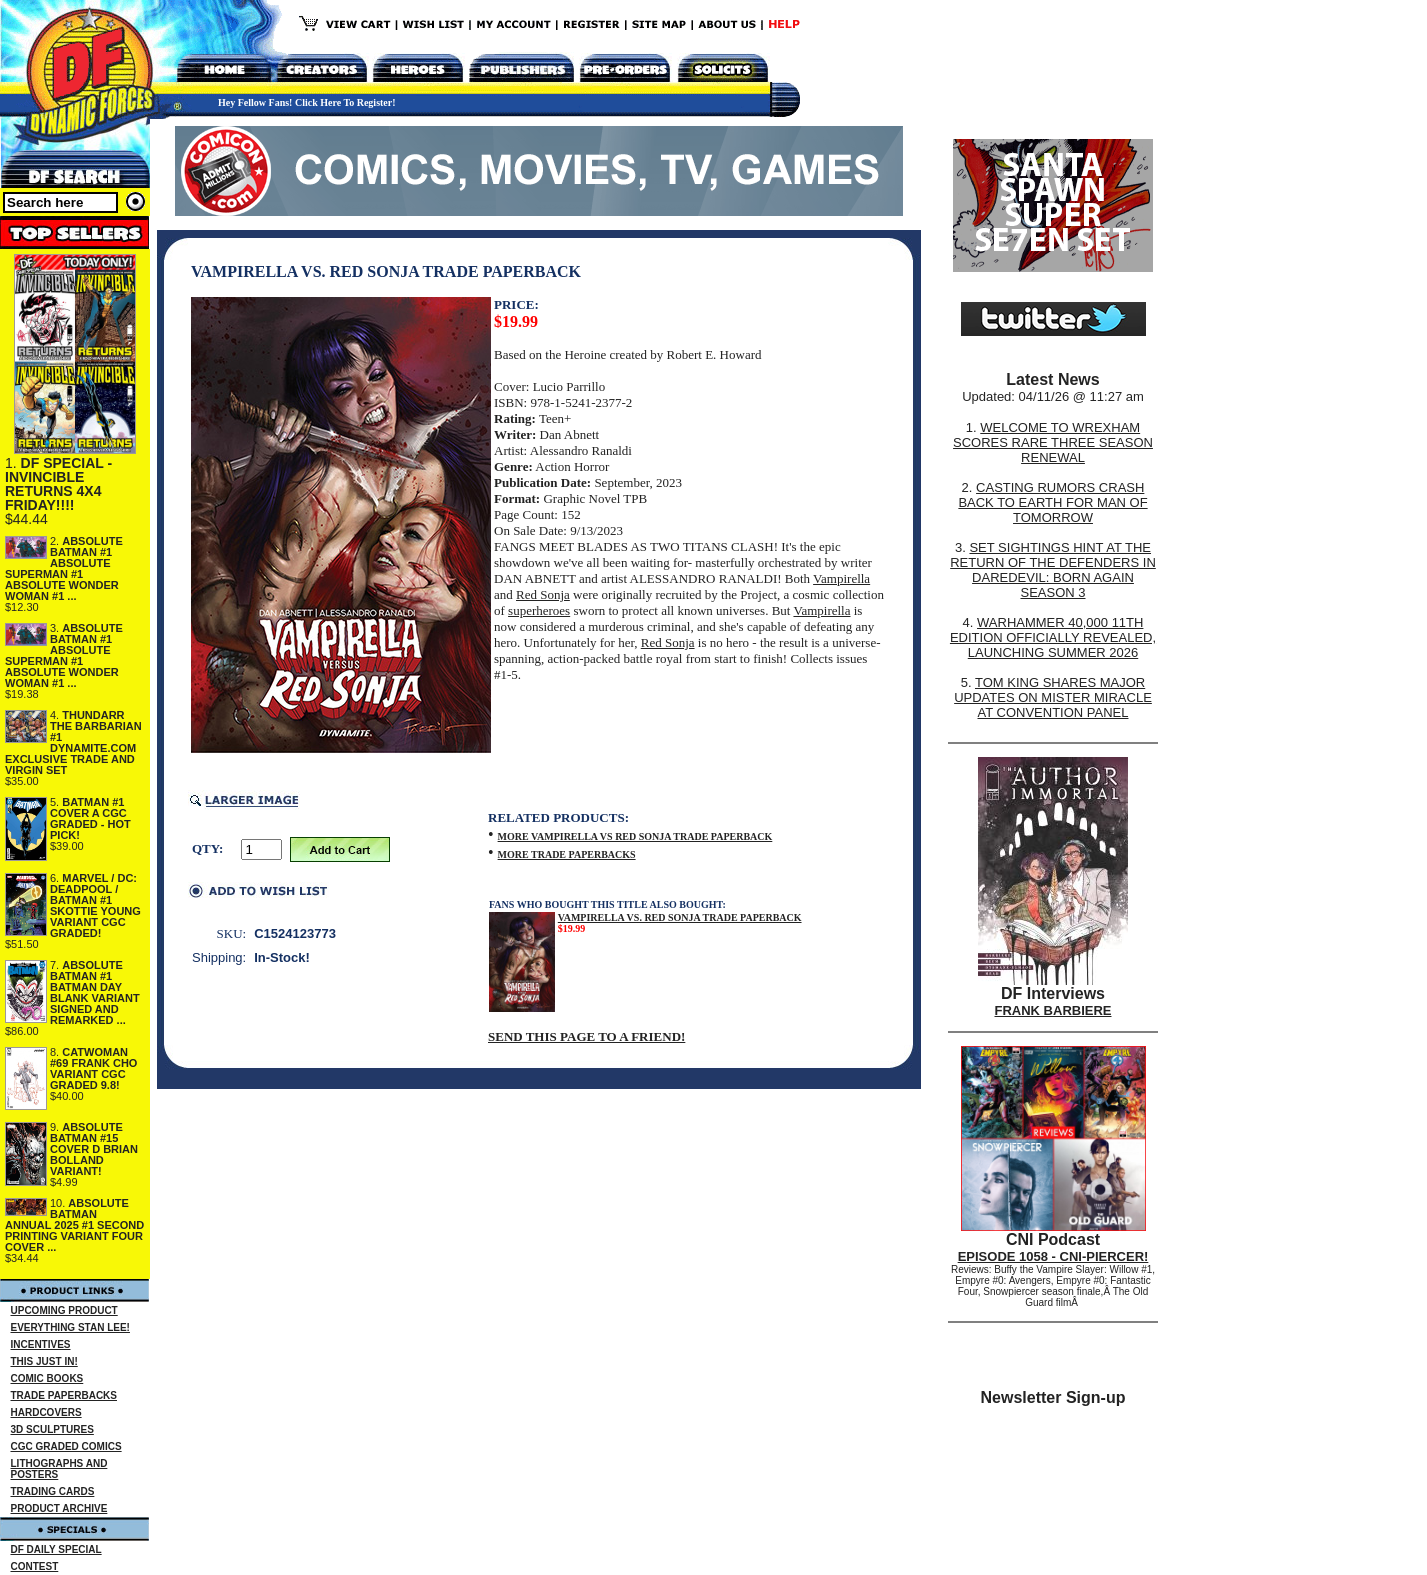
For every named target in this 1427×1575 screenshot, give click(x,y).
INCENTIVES (41, 1344)
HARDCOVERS (46, 1412)
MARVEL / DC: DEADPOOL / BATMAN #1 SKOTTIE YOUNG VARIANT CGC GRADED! (95, 905)
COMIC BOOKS (47, 1378)
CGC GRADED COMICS (66, 1446)
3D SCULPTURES (52, 1429)
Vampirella (841, 578)
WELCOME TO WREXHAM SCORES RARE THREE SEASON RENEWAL (1053, 442)
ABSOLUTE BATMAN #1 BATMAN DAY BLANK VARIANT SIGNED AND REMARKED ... (95, 992)
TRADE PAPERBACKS (64, 1395)
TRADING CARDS (53, 1491)
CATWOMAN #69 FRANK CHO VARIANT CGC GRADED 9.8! (93, 1068)
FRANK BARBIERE (1053, 1010)
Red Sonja (543, 594)
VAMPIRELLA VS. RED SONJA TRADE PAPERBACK (680, 917)
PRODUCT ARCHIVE (59, 1508)
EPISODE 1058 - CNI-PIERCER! (1053, 1256)
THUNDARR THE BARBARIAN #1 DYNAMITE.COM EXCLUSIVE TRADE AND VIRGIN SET (73, 742)
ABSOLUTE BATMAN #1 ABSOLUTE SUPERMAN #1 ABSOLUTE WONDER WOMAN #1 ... (64, 568)
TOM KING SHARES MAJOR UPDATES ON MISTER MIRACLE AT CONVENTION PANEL (1053, 697)
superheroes (539, 610)
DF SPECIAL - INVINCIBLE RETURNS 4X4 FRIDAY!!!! (58, 484)
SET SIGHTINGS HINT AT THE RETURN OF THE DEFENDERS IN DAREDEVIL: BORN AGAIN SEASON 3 (1053, 570)
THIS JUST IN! (44, 1361)
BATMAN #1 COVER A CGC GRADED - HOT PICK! (90, 818)
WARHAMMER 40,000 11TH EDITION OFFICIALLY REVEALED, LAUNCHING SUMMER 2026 (1053, 637)
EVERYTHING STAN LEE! (70, 1327)
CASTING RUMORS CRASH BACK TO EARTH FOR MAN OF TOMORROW (1052, 502)
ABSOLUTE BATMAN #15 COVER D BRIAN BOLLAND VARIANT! (94, 1149)
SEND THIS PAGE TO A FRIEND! (586, 1036)
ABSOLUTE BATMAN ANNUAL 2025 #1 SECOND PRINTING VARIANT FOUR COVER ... (74, 1225)
